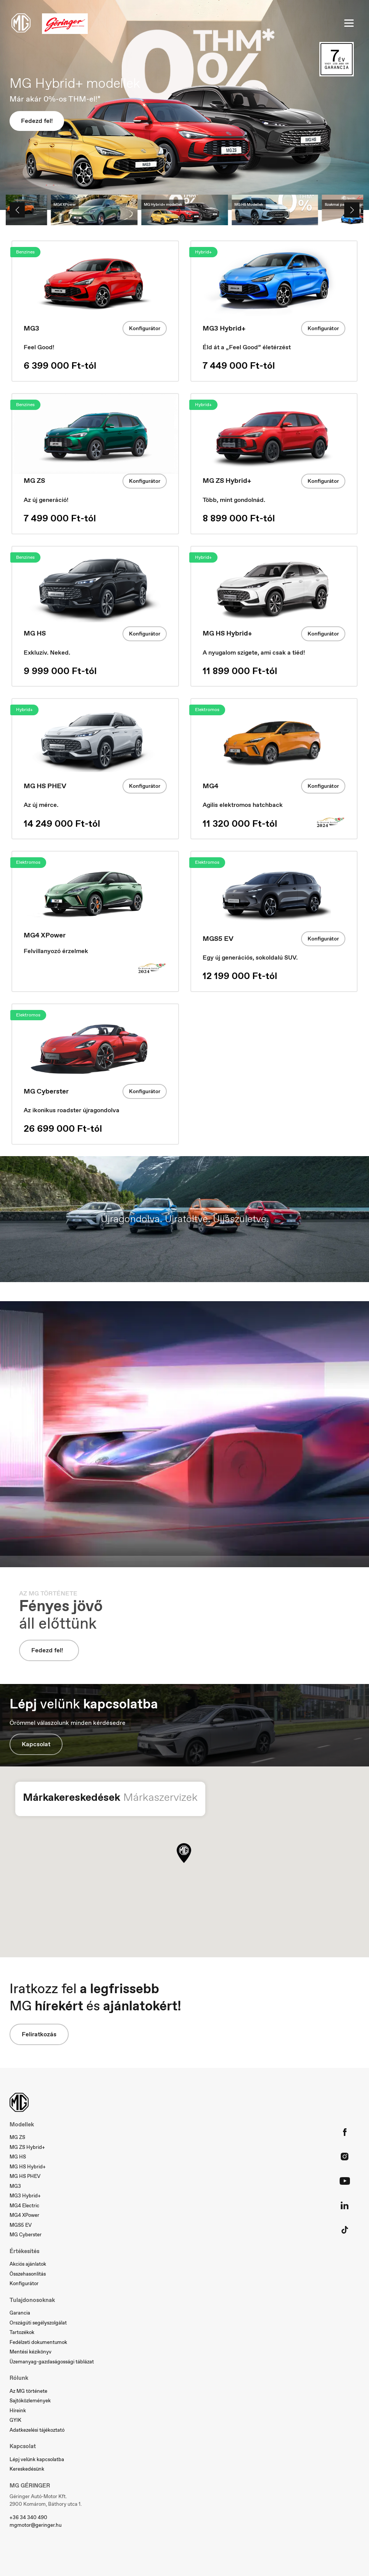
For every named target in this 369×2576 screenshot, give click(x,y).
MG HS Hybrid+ (28, 2166)
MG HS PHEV (25, 2176)
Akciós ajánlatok (28, 2264)
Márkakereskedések (71, 1797)
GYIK (15, 2420)
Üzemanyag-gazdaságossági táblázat (52, 2361)
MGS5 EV (21, 2225)
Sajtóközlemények (30, 2400)
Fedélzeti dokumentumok (38, 2342)
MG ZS (17, 2137)
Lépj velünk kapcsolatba (37, 2459)
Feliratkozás (39, 2034)
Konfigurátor (144, 328)
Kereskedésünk (27, 2469)
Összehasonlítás (28, 2274)
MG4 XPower (24, 2215)
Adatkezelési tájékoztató (37, 2430)
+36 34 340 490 (28, 2517)
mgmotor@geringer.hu (35, 2525)
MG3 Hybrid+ (25, 2195)
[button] (184, 1853)
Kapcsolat (36, 1744)
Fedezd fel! (37, 121)
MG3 (15, 2186)
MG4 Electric (24, 2205)
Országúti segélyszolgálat (38, 2323)
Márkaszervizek (160, 1797)
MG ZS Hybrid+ (27, 2147)
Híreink (18, 2410)
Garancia (20, 2313)
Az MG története (28, 2391)
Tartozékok (22, 2332)
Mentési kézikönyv (31, 2352)
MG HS (18, 2156)
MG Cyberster (26, 2234)
